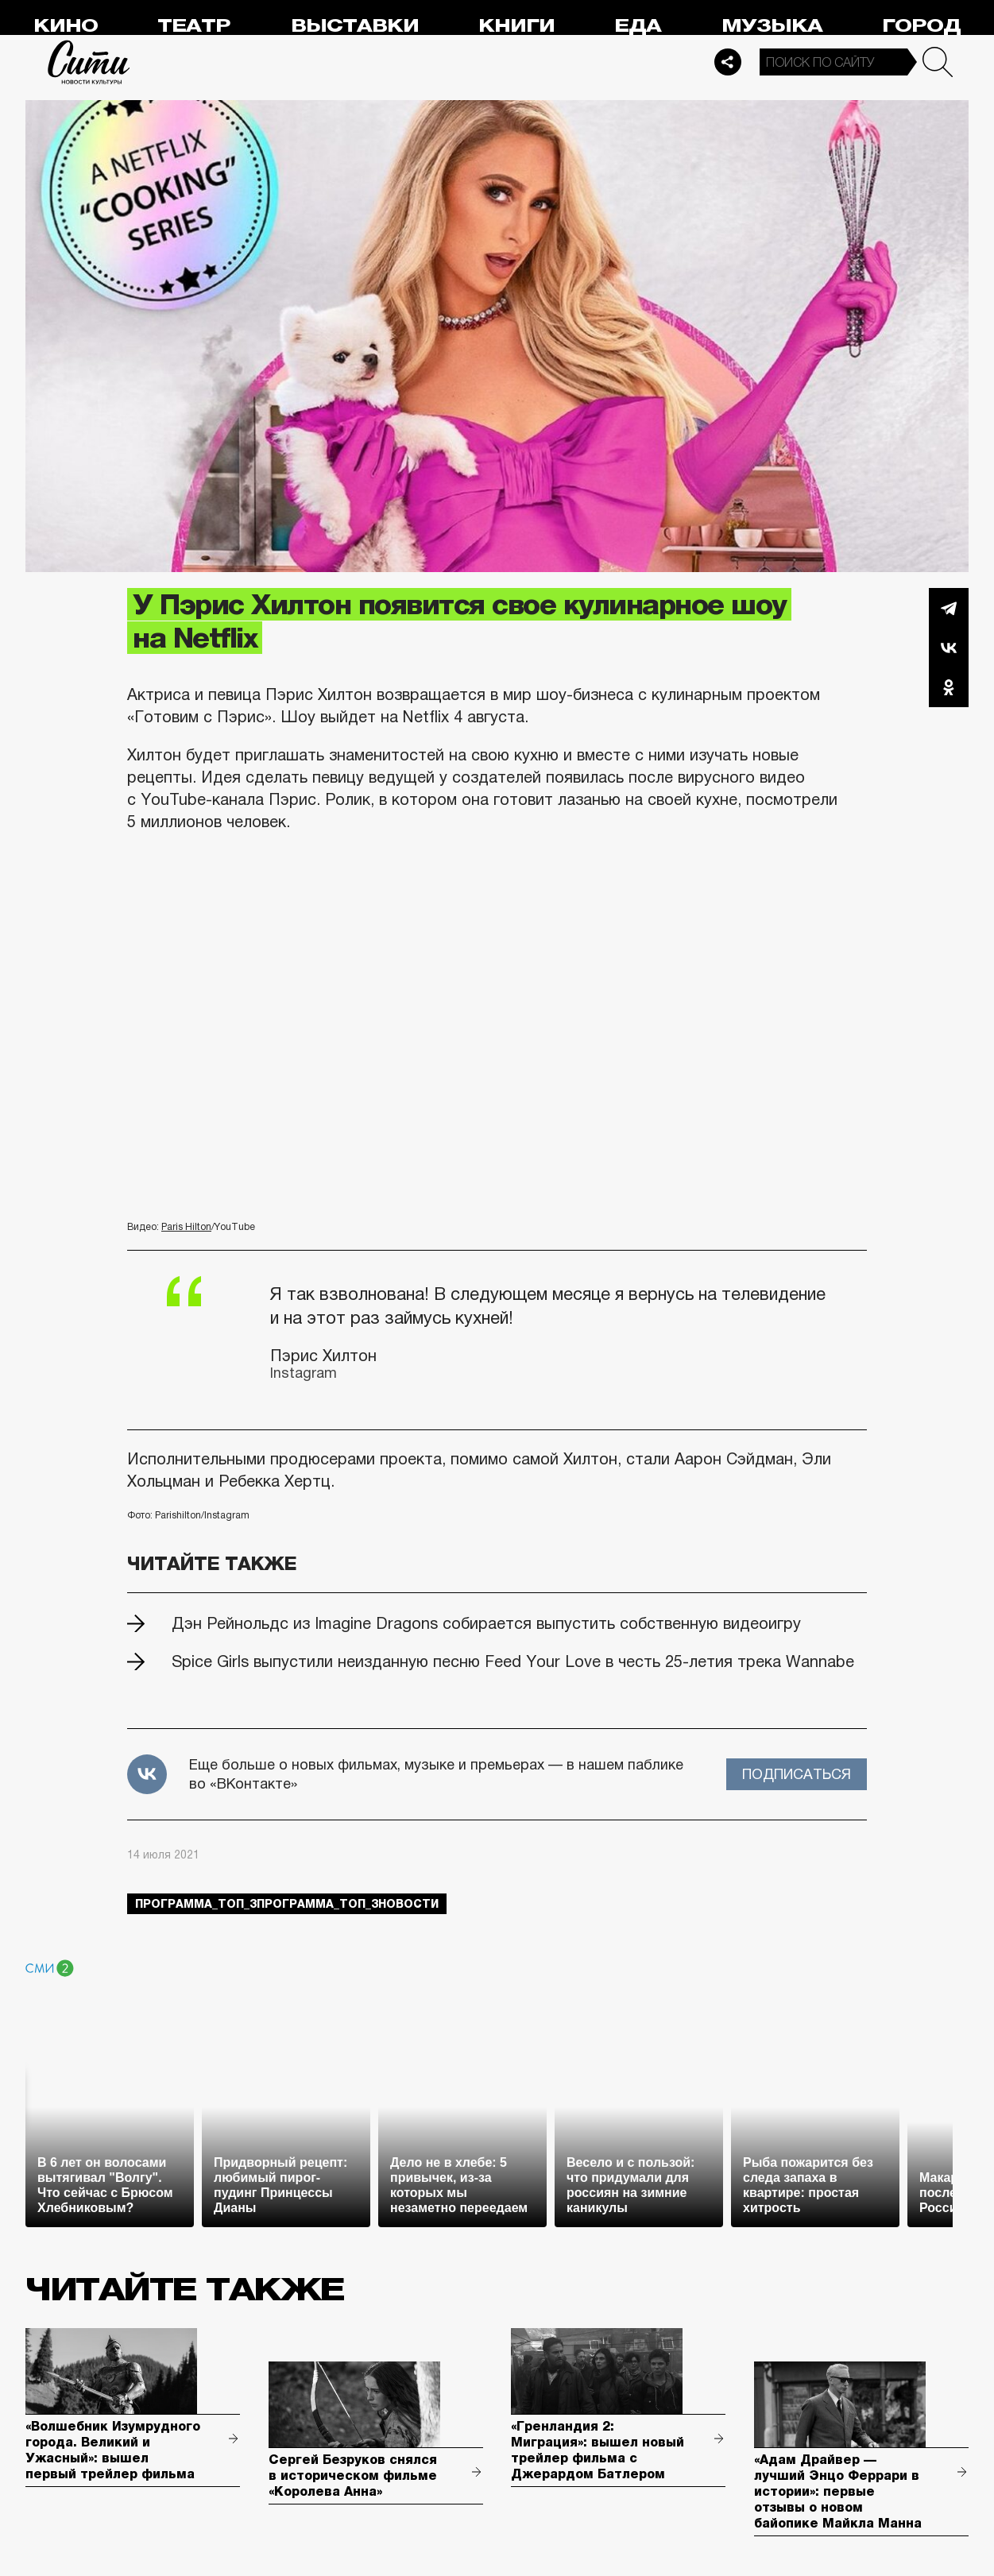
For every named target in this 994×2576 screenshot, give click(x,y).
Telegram (949, 608)
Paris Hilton (186, 1226)
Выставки (355, 26)
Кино (65, 26)
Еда (637, 26)
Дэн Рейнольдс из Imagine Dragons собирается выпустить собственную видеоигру (486, 1623)
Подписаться (796, 1774)
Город (921, 26)
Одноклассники (949, 687)
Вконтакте (949, 647)
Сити (89, 62)
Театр (193, 26)
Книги (516, 26)
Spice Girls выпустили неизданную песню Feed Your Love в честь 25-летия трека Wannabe (513, 1661)
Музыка (771, 26)
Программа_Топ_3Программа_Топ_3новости (287, 1903)
